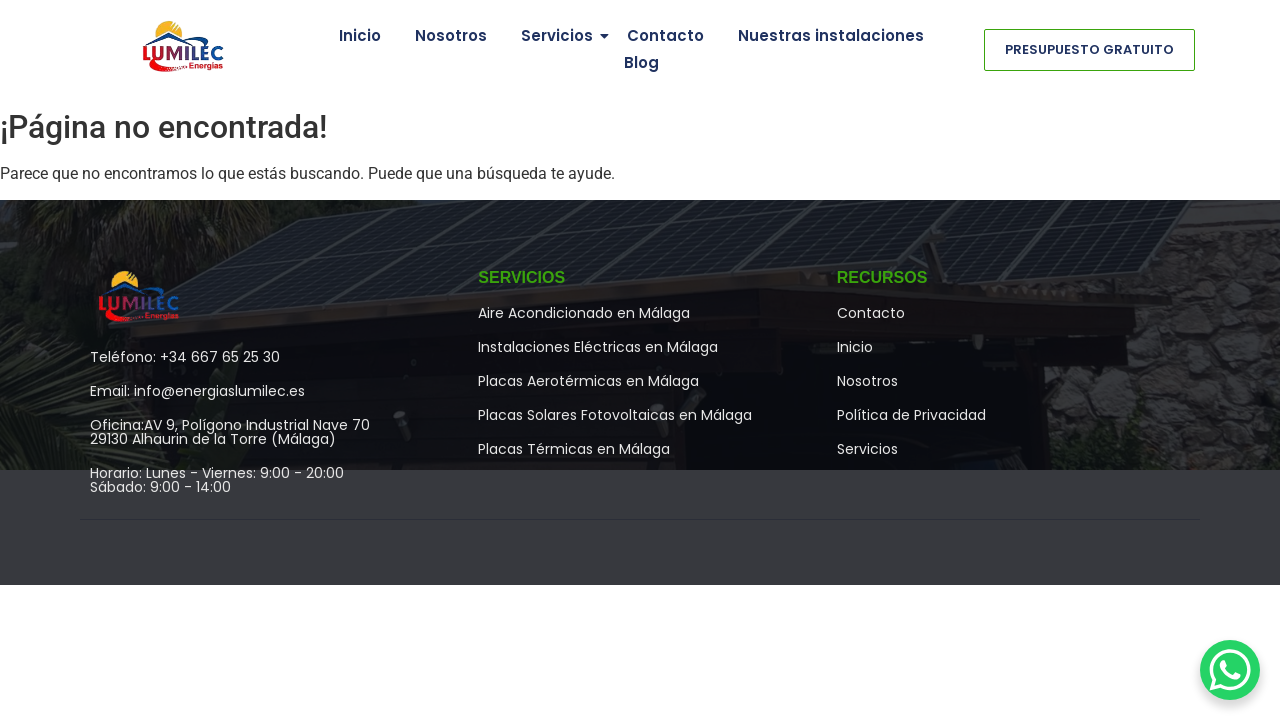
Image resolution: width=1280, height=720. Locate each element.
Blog (641, 62)
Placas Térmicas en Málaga (574, 449)
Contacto (665, 35)
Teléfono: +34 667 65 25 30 (185, 357)
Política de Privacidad (911, 415)
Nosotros (451, 35)
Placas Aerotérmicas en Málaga (588, 381)
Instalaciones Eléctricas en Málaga (598, 347)
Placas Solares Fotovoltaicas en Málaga (615, 415)
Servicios (560, 35)
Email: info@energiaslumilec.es (197, 391)
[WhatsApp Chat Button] (1230, 670)
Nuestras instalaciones (831, 35)
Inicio (360, 35)
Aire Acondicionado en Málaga (584, 313)
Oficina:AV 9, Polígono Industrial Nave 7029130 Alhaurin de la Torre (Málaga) (230, 432)
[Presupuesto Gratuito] (1089, 50)
